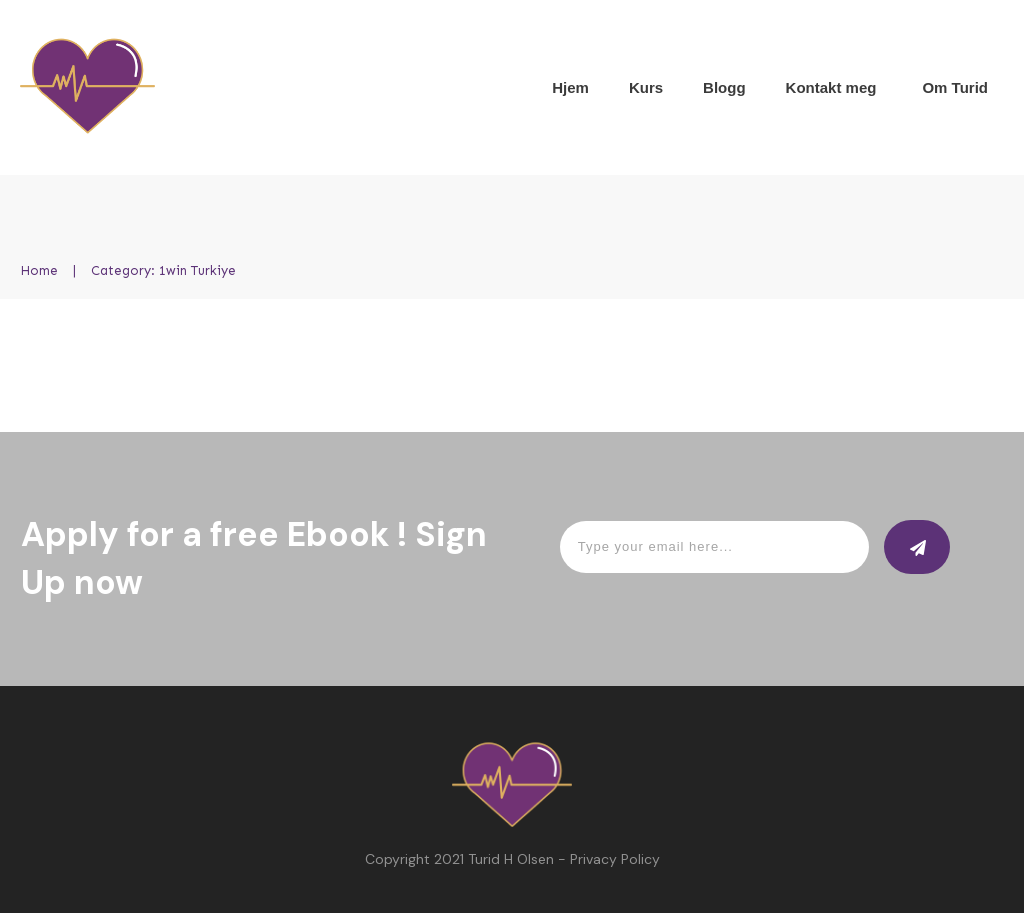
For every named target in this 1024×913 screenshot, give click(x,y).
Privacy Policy (615, 859)
